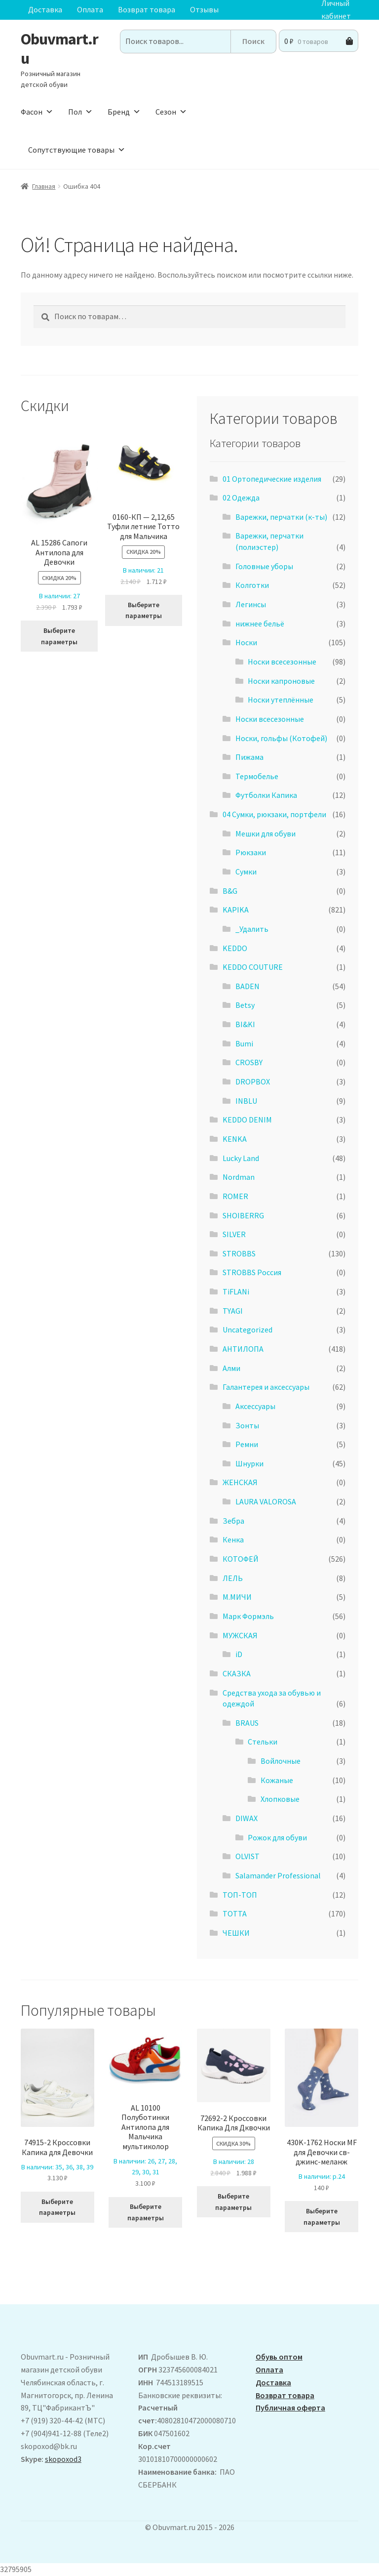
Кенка (233, 1539)
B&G (230, 891)
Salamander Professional (278, 1875)
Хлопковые (280, 1799)
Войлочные (281, 1761)
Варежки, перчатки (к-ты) (281, 517)
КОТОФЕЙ (241, 1559)
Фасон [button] (37, 112)
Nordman (239, 1177)
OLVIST (247, 1856)
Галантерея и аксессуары (266, 1387)
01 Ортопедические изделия (272, 479)
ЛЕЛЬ (233, 1578)
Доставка (45, 9)
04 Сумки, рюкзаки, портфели (274, 814)
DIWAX (246, 1818)
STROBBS (239, 1253)
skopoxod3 (63, 2459)
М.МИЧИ (237, 1597)
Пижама (249, 757)
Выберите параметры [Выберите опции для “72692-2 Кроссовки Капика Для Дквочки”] (233, 2202)
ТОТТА (235, 1913)
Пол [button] (80, 112)
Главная (43, 186)
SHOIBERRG (243, 1215)
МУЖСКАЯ (240, 1635)
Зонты (247, 1425)
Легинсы (250, 604)
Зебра (233, 1521)
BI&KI (245, 1024)
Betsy (245, 1005)
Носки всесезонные (282, 661)
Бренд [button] (124, 112)
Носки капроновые (281, 681)
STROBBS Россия (252, 1272)
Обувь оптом (279, 2357)
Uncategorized (247, 1329)
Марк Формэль (248, 1616)
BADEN (247, 986)
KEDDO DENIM (247, 1119)
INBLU (246, 1101)
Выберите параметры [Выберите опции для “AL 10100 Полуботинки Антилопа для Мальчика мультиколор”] (145, 2212)
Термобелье (256, 776)
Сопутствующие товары (76, 150)
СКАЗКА (237, 1673)
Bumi (244, 1043)
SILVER (234, 1234)
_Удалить (251, 929)
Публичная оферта (290, 2407)
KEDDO (235, 948)
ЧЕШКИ (236, 1933)
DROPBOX (252, 1081)
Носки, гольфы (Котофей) (281, 738)
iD (238, 1654)
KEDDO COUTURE (253, 967)
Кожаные (277, 1780)
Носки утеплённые (280, 700)
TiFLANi (236, 1291)
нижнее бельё (259, 623)
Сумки (246, 871)
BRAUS (247, 1723)
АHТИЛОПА (243, 1349)
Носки (246, 642)
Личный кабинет (336, 10)
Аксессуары (255, 1406)
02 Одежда (241, 497)
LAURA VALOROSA (265, 1501)
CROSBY (249, 1062)
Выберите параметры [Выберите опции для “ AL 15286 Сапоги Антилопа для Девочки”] (59, 636)
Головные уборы (264, 566)
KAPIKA (236, 909)
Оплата (90, 9)
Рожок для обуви (277, 1837)
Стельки (262, 1741)
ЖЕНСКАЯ (240, 1482)
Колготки (252, 585)
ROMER (235, 1196)
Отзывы (204, 9)
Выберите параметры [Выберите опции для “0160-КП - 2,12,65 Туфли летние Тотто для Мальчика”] (143, 610)
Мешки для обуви (265, 833)
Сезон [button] (171, 112)
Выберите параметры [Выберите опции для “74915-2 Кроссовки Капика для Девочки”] (57, 2207)
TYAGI (233, 1311)
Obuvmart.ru (59, 48)
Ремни (246, 1444)
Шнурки (249, 1463)
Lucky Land (241, 1158)
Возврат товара (146, 9)
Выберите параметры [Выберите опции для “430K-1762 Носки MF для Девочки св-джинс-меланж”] (321, 2216)
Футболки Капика (266, 795)
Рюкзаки (250, 852)
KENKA (235, 1139)
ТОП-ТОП (240, 1895)
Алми (231, 1368)
